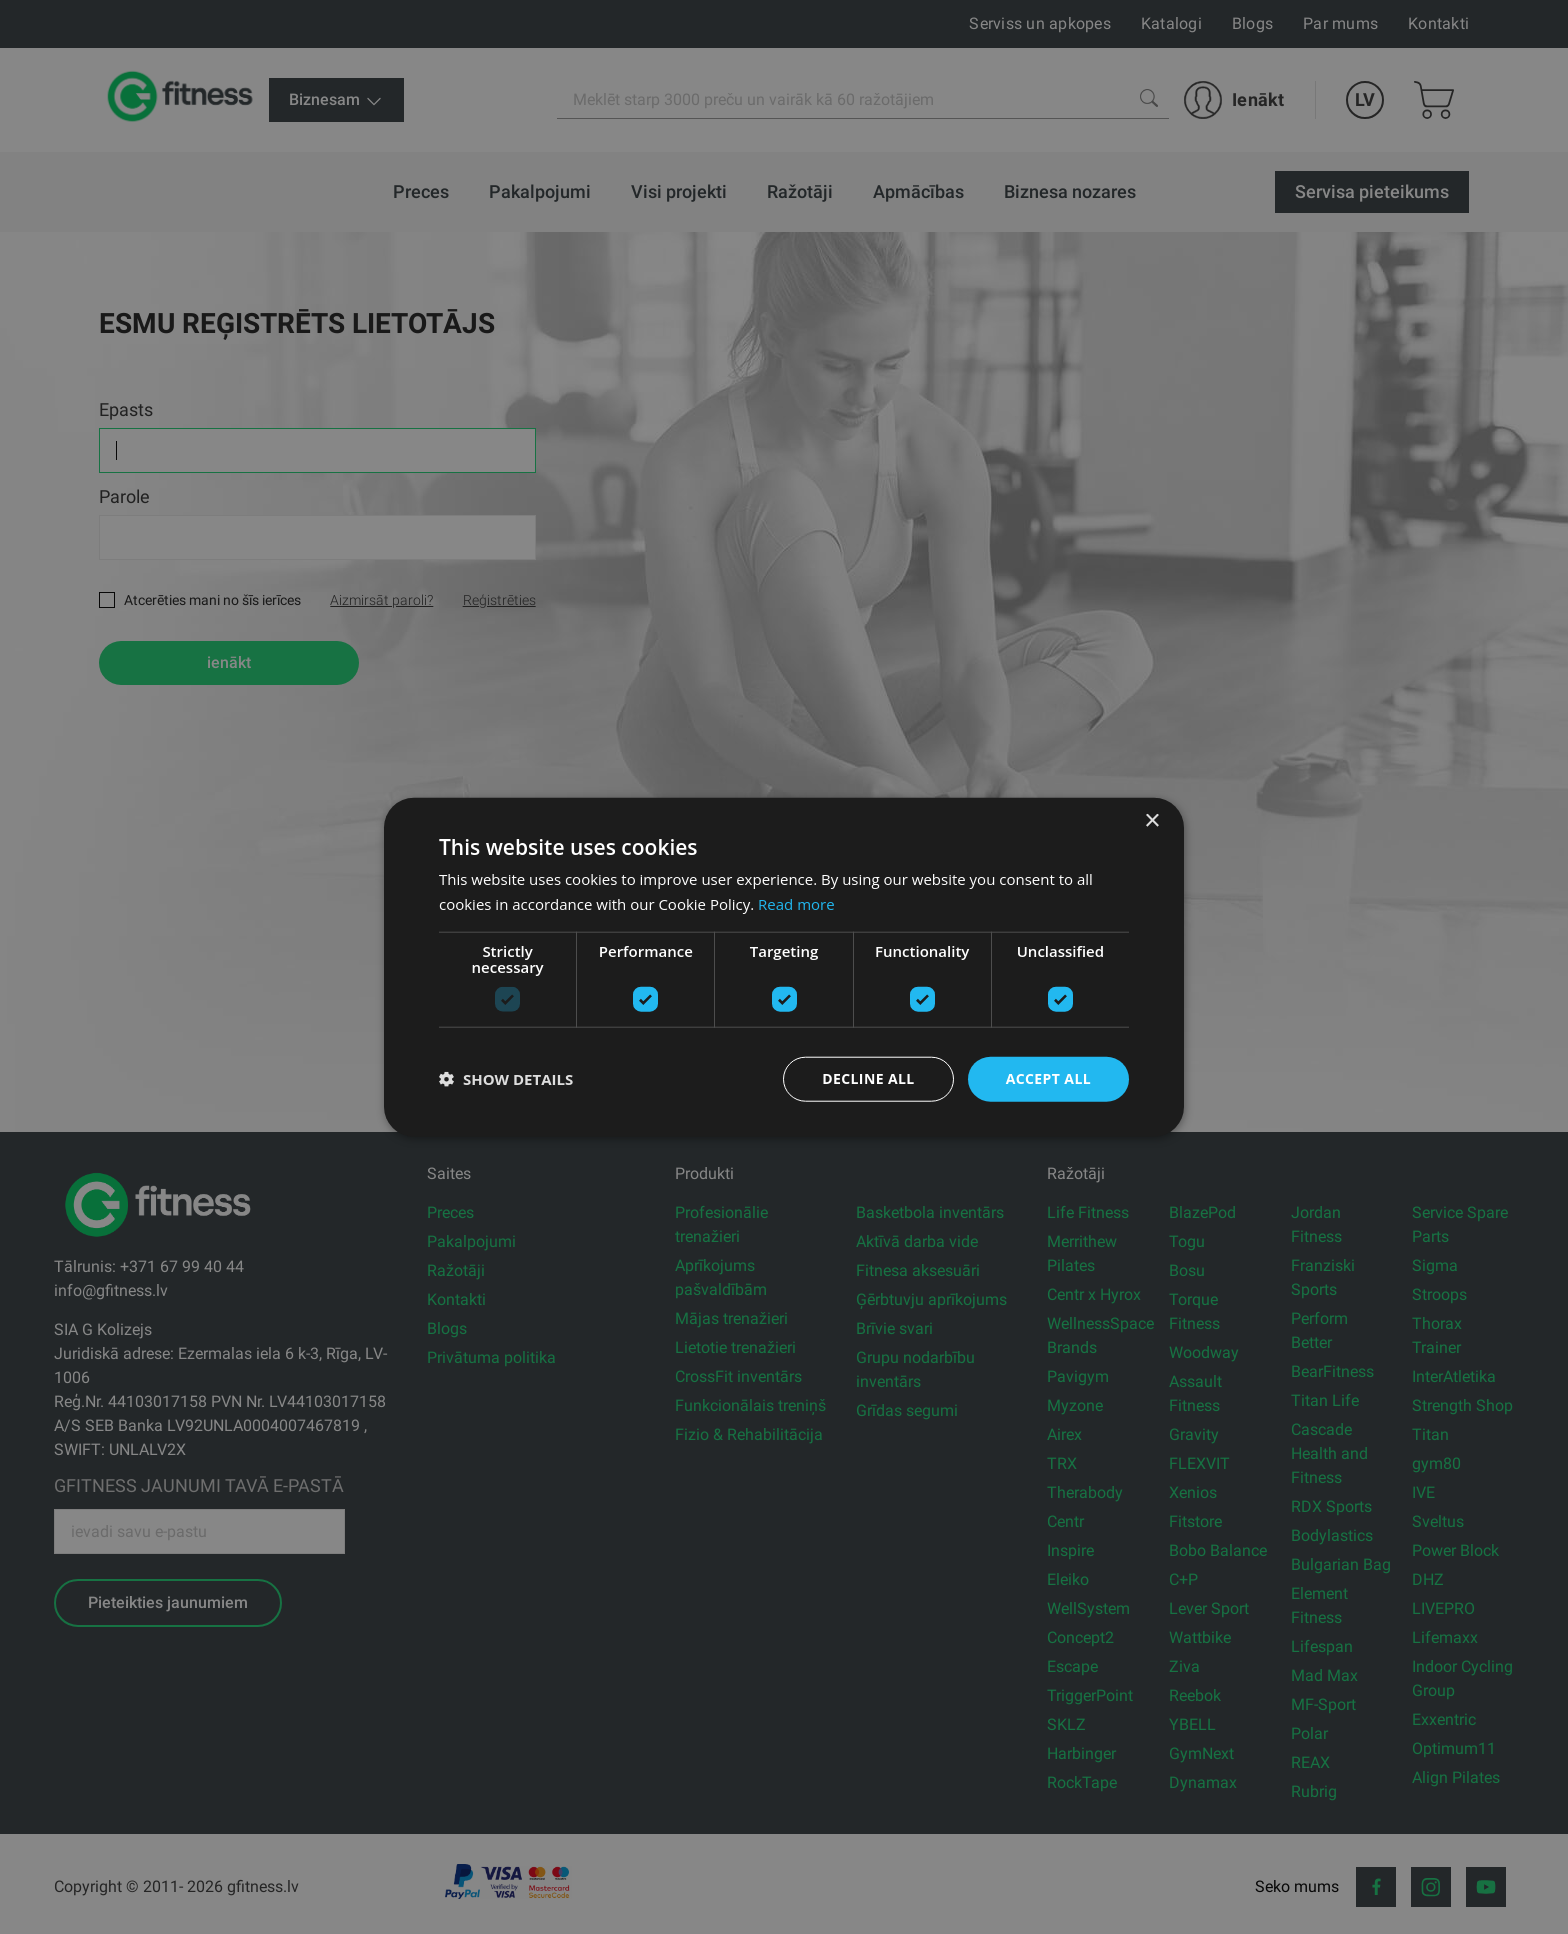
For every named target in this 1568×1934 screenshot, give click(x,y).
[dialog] (784, 967)
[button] (506, 1079)
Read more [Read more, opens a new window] (796, 904)
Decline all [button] (868, 1078)
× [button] (1151, 821)
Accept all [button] (1048, 1078)
